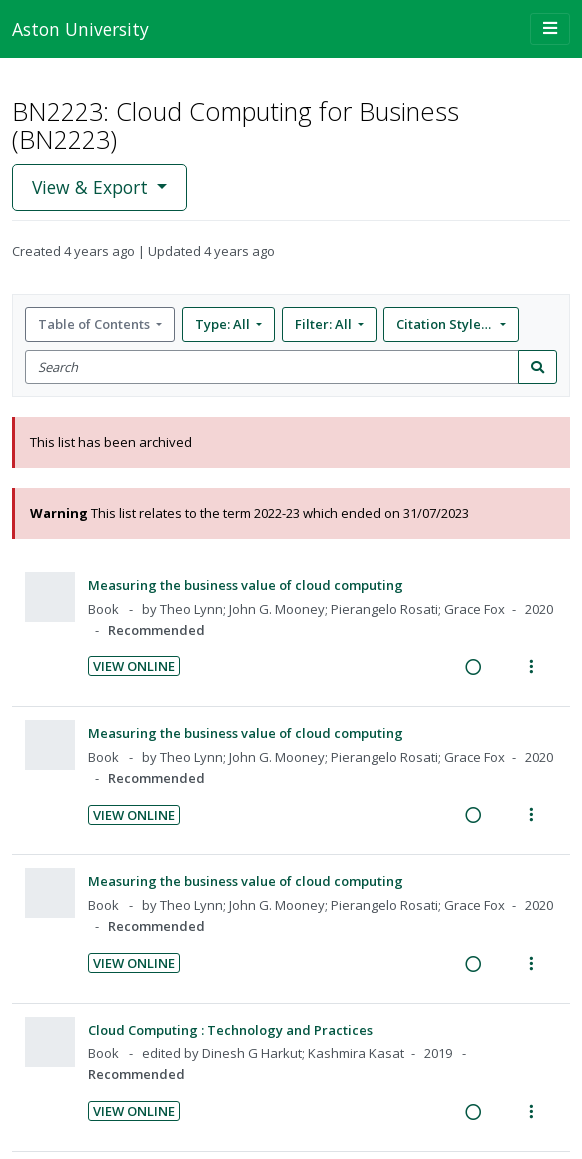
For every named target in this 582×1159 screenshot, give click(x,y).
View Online (134, 666)
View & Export (92, 187)
